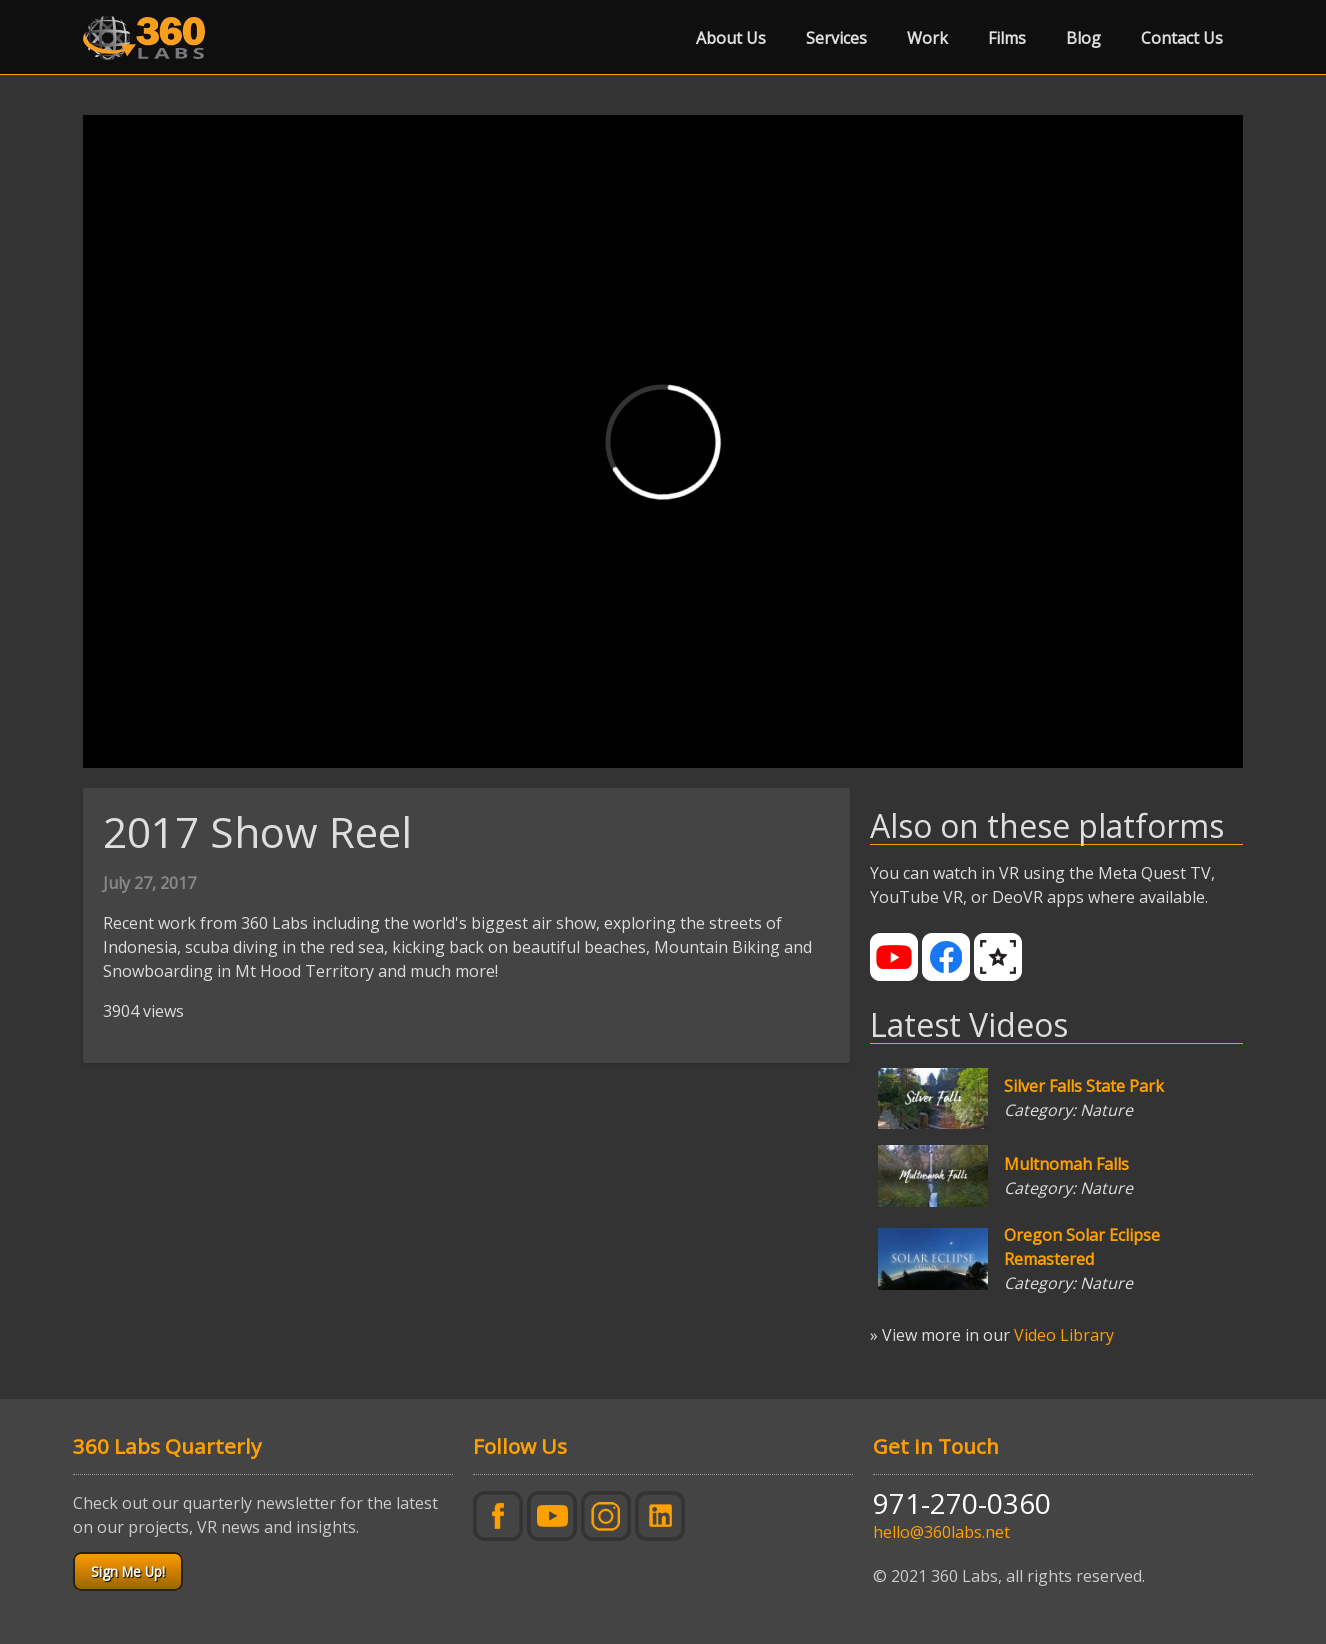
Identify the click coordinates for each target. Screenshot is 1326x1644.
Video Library (1064, 1335)
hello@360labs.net (941, 1532)
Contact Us (1182, 38)
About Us (731, 38)
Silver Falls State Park (1084, 1086)
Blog (1083, 38)
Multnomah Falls (1066, 1164)
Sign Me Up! (128, 1571)
